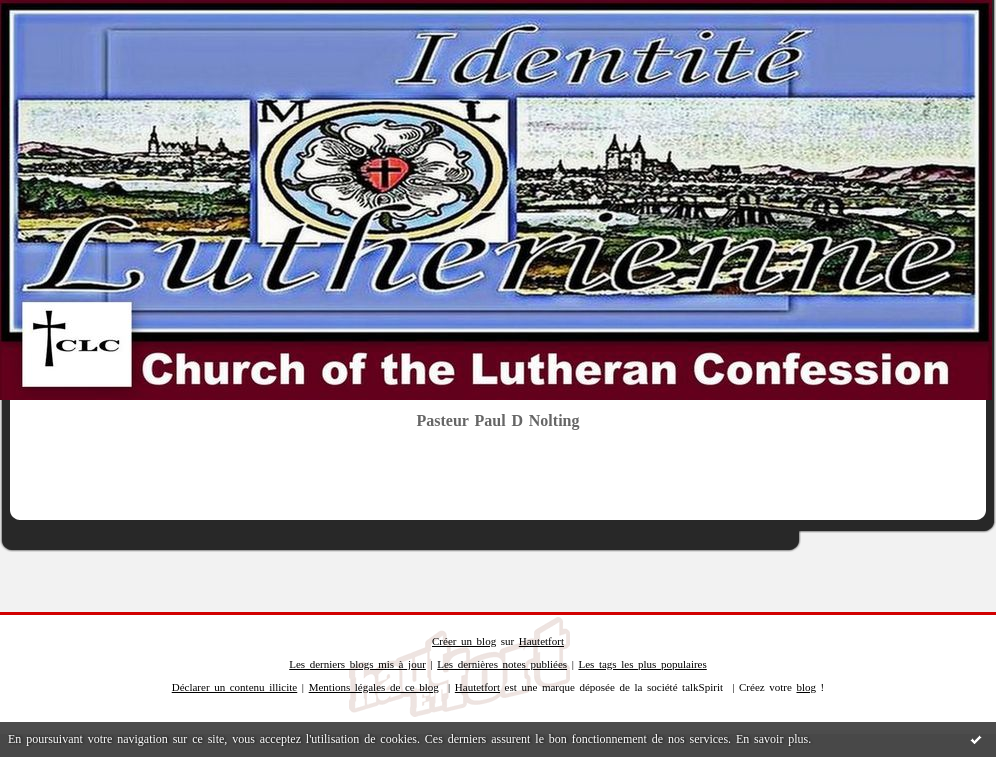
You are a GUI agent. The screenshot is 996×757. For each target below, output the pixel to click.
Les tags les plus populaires (642, 664)
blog (806, 687)
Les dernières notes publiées (502, 664)
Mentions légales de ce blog (374, 687)
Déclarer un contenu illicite (235, 687)
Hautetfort (541, 641)
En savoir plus (772, 739)
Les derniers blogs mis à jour (357, 664)
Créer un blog (464, 641)
